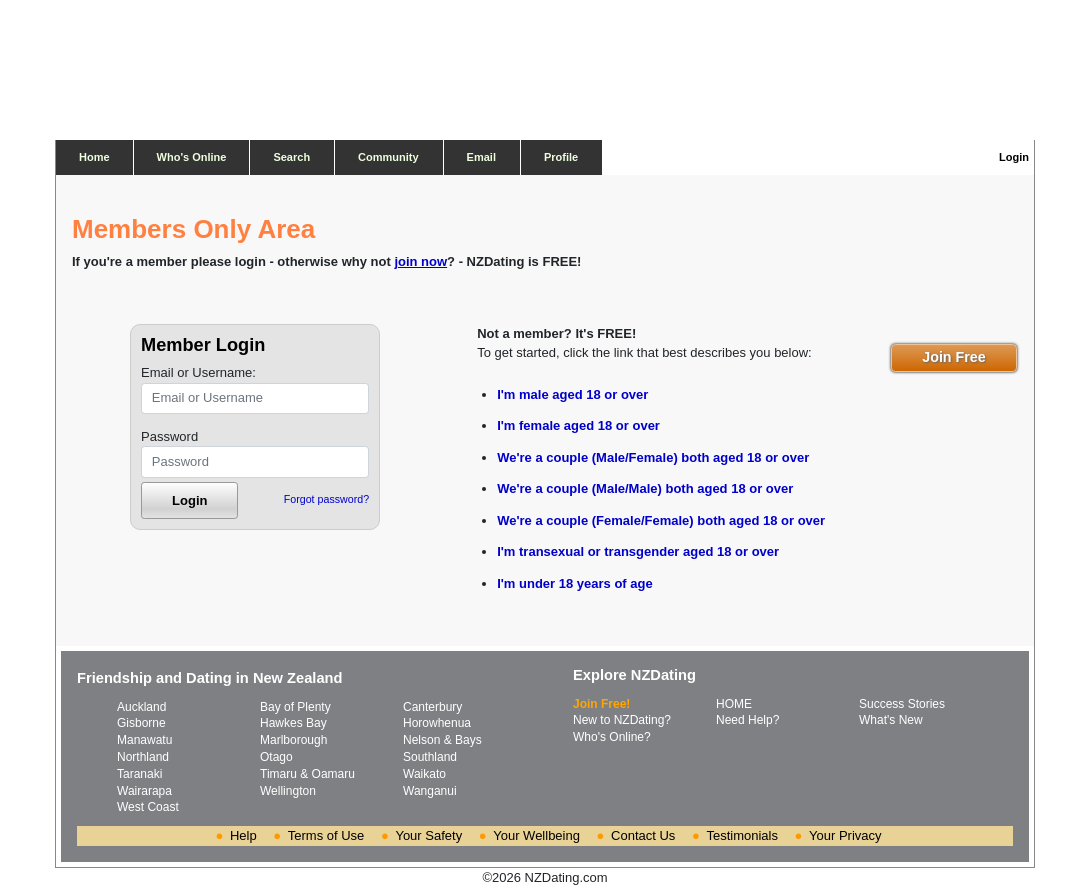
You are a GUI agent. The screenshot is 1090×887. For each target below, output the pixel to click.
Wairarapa (144, 791)
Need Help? (747, 720)
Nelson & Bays (442, 740)
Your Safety (428, 835)
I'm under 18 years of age (575, 583)
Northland (143, 757)
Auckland (141, 707)
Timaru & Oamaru (307, 774)
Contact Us (643, 835)
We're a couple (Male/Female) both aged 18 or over (653, 457)
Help (243, 835)
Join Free (954, 357)
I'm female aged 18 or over (578, 425)
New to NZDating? (622, 720)
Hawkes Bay (293, 723)
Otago (276, 757)
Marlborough (293, 740)
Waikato (424, 774)
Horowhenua (437, 723)
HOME (734, 704)
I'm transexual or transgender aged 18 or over (638, 551)
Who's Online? (612, 737)
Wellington (288, 791)
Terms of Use (326, 835)
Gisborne (141, 723)
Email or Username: (198, 372)
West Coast (148, 807)
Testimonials (742, 835)
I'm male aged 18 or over (572, 394)
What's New (891, 720)
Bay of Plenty (295, 707)
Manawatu (144, 740)
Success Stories (902, 704)
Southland (430, 757)
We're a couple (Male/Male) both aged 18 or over (645, 488)
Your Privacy (845, 835)
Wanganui (430, 791)
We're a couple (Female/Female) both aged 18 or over (661, 520)
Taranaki (139, 774)
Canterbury (432, 707)
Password (169, 436)
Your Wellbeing (536, 835)
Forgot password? (326, 499)
